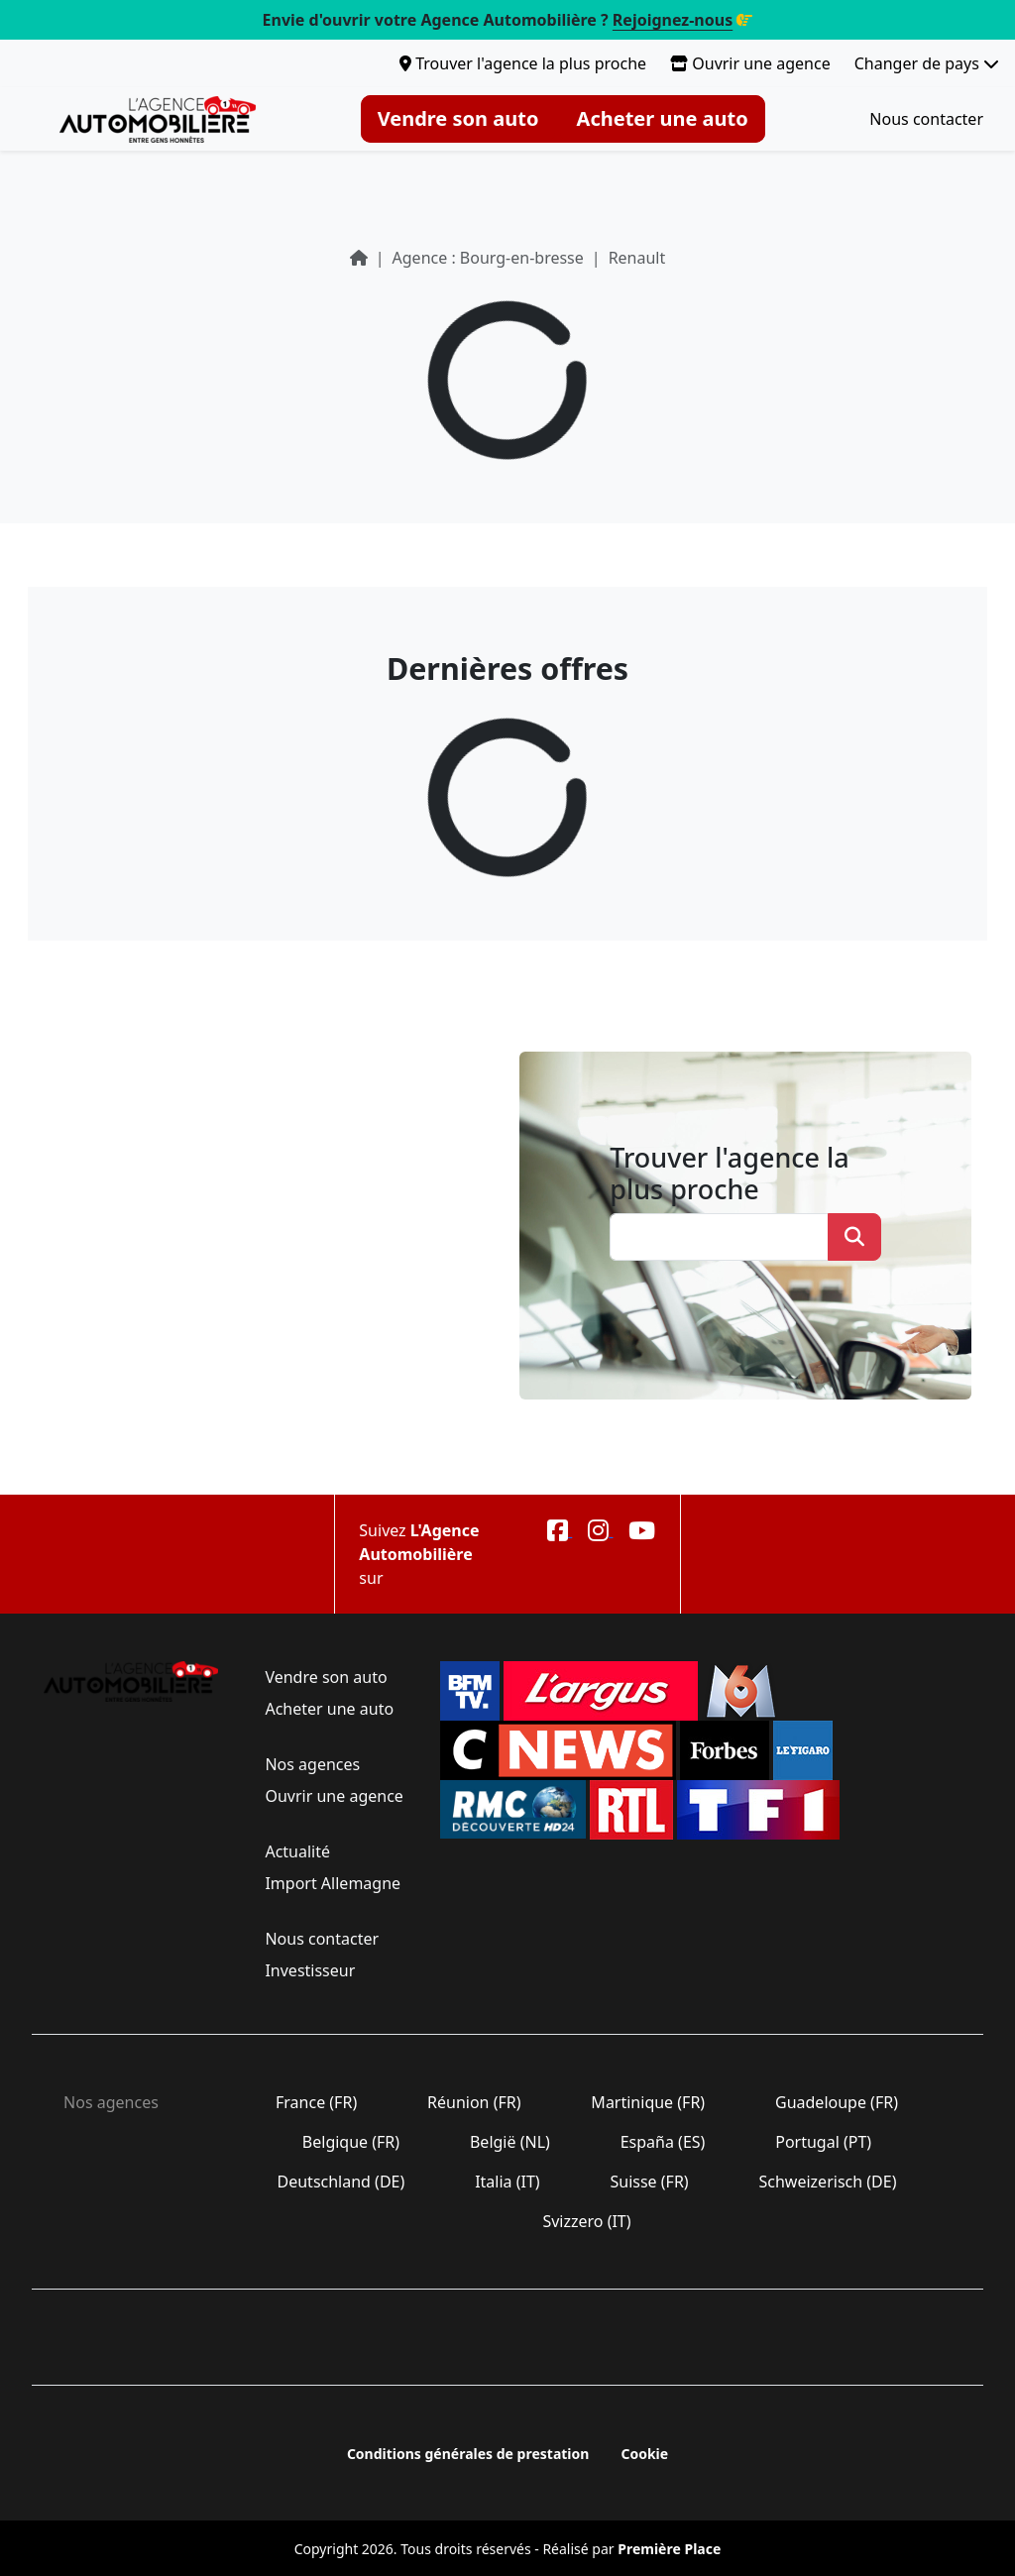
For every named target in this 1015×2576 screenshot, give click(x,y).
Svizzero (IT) (586, 2221)
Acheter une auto (662, 118)
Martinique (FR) (648, 2102)
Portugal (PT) (823, 2142)
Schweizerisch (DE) (827, 2181)
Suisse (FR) (649, 2181)
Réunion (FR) (474, 2102)
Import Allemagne (330, 1883)
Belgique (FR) (351, 2142)
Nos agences (312, 1764)
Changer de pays (926, 63)
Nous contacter (926, 119)
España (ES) (663, 2142)
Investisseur (310, 1970)
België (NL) (510, 2142)
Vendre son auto (458, 118)
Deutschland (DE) (340, 2181)
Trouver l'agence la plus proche (522, 63)
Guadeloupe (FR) (836, 2102)
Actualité (297, 1851)
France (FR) (317, 2102)
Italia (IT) (507, 2181)
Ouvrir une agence (750, 63)
